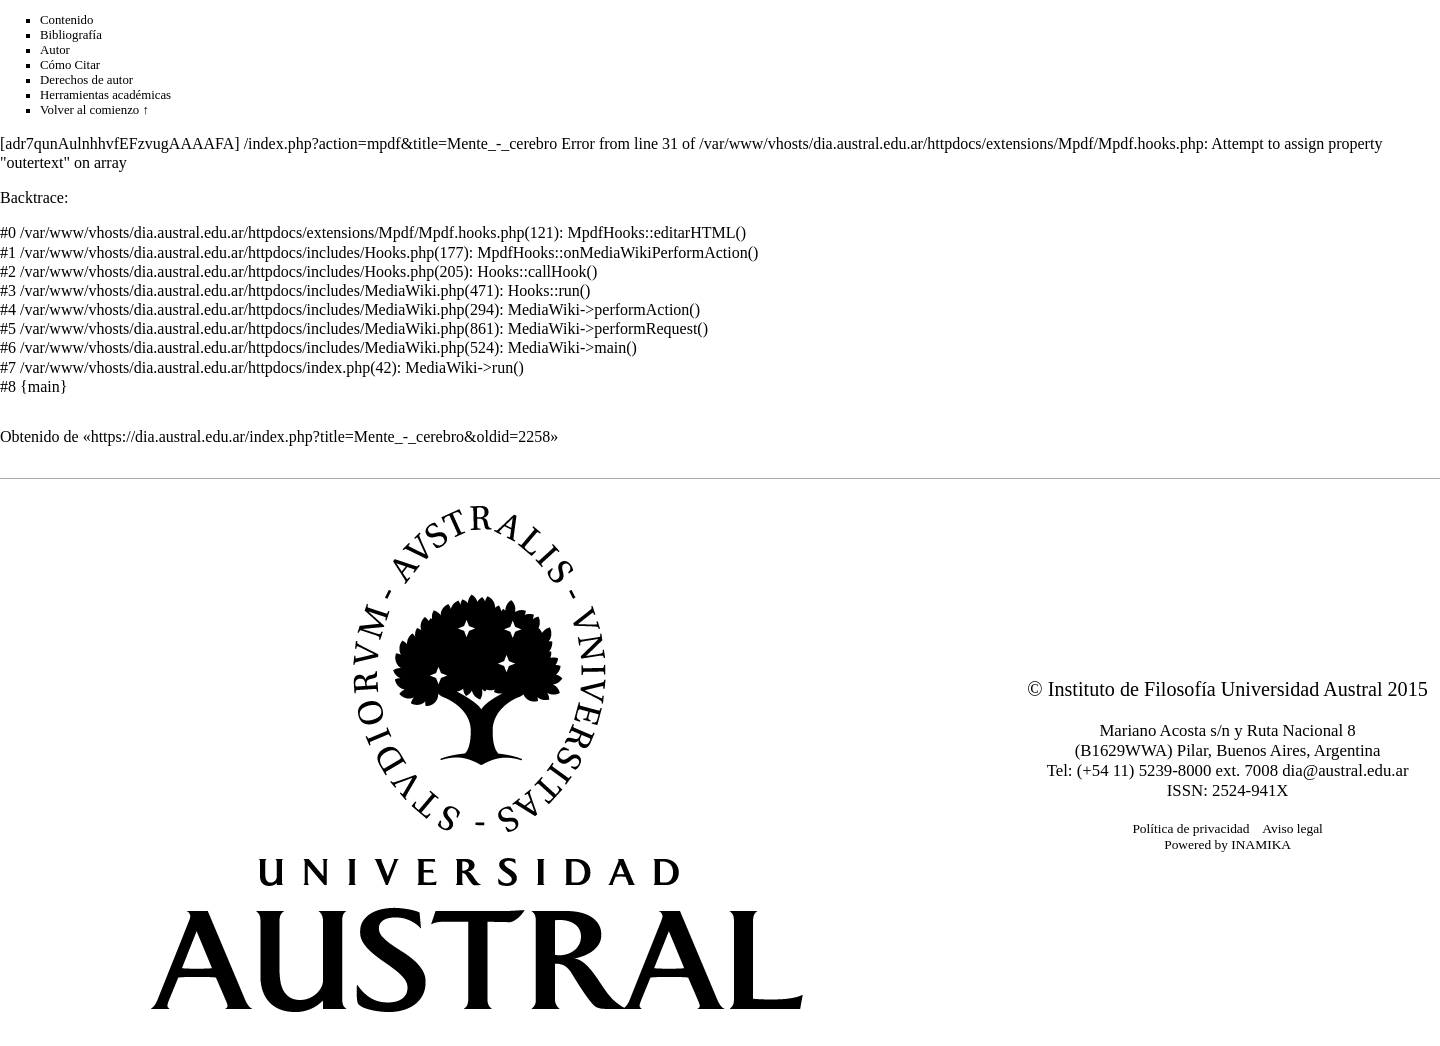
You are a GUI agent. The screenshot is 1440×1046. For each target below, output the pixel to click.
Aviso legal (1292, 828)
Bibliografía (71, 35)
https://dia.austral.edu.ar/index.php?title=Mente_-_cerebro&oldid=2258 (321, 436)
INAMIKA (1261, 844)
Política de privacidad (1190, 828)
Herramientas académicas (105, 95)
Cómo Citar (70, 65)
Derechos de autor (86, 80)
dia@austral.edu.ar (1345, 770)
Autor (55, 50)
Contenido (66, 20)
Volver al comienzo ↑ (94, 110)
